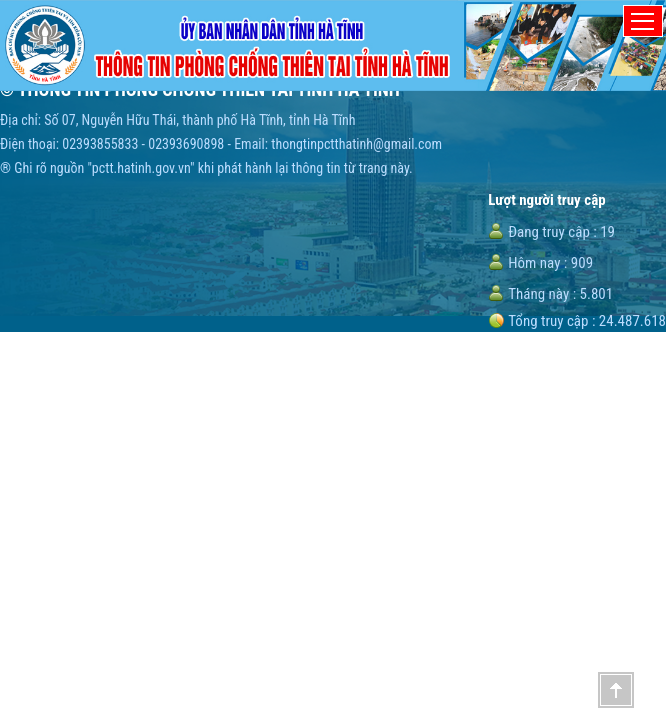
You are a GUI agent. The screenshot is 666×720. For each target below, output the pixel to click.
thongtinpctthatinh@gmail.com (356, 144)
